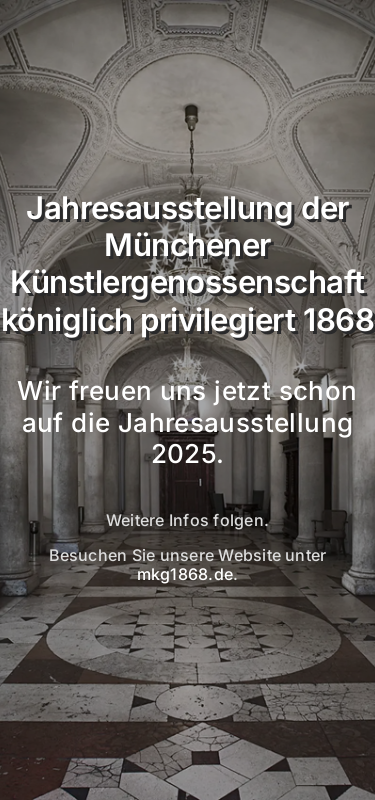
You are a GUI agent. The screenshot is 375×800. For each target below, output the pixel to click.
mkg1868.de (185, 574)
